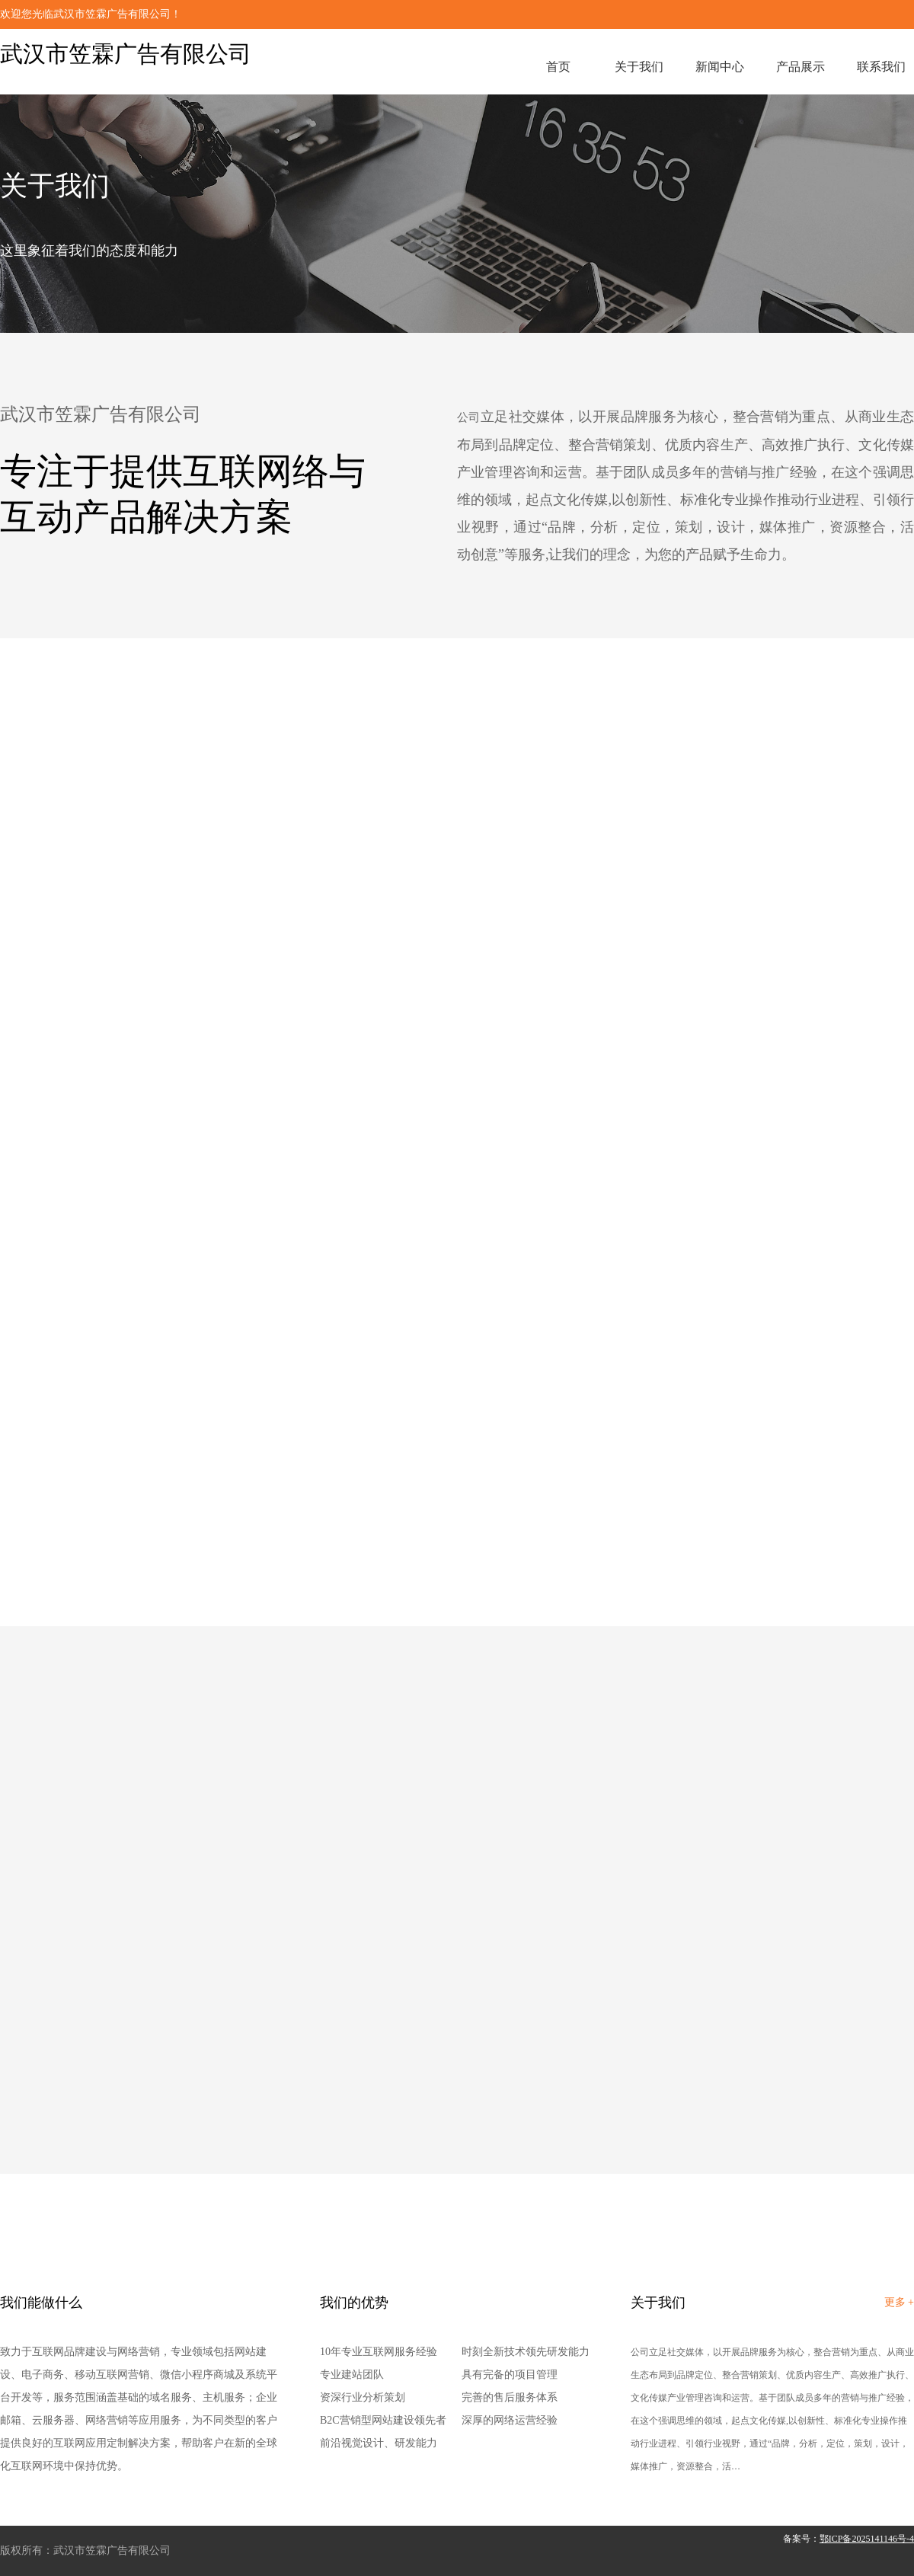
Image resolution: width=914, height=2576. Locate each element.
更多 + (899, 2302)
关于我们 (639, 66)
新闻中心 (719, 66)
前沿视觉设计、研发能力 (378, 2443)
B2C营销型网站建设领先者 (383, 2420)
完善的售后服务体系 (510, 2397)
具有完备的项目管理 (510, 2374)
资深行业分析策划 (362, 2397)
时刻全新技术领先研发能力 (526, 2351)
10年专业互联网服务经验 (378, 2351)
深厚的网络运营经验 (510, 2420)
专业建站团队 (352, 2374)
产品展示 (800, 66)
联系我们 (881, 66)
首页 (558, 66)
